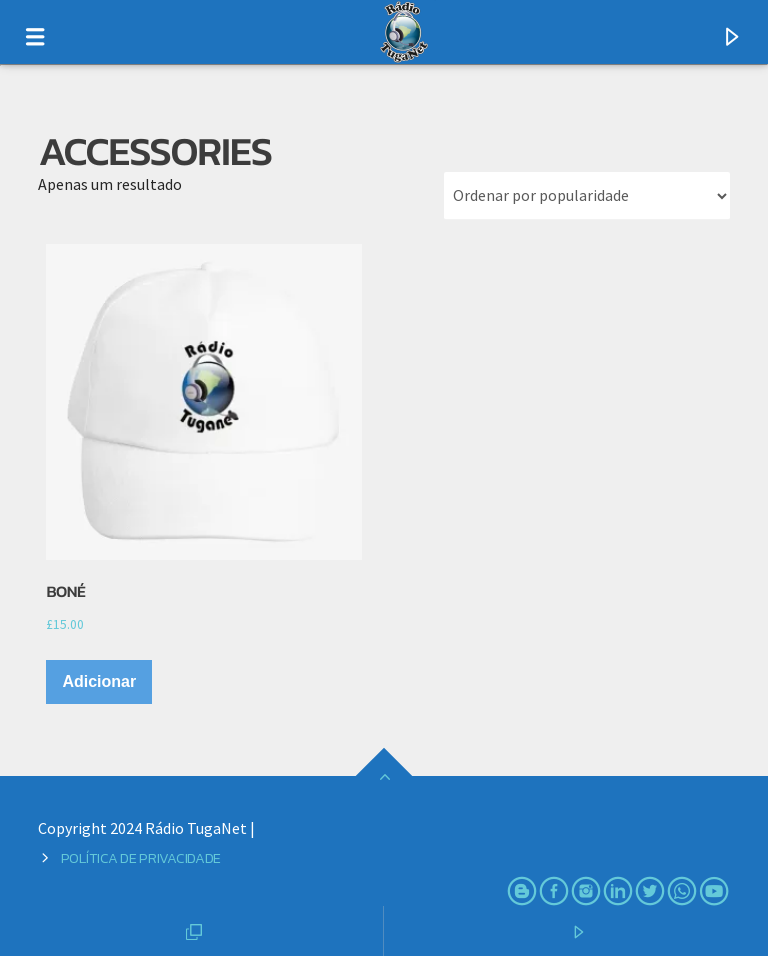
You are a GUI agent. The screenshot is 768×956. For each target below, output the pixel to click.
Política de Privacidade (141, 858)
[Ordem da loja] (587, 196)
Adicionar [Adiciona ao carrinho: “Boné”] (99, 681)
